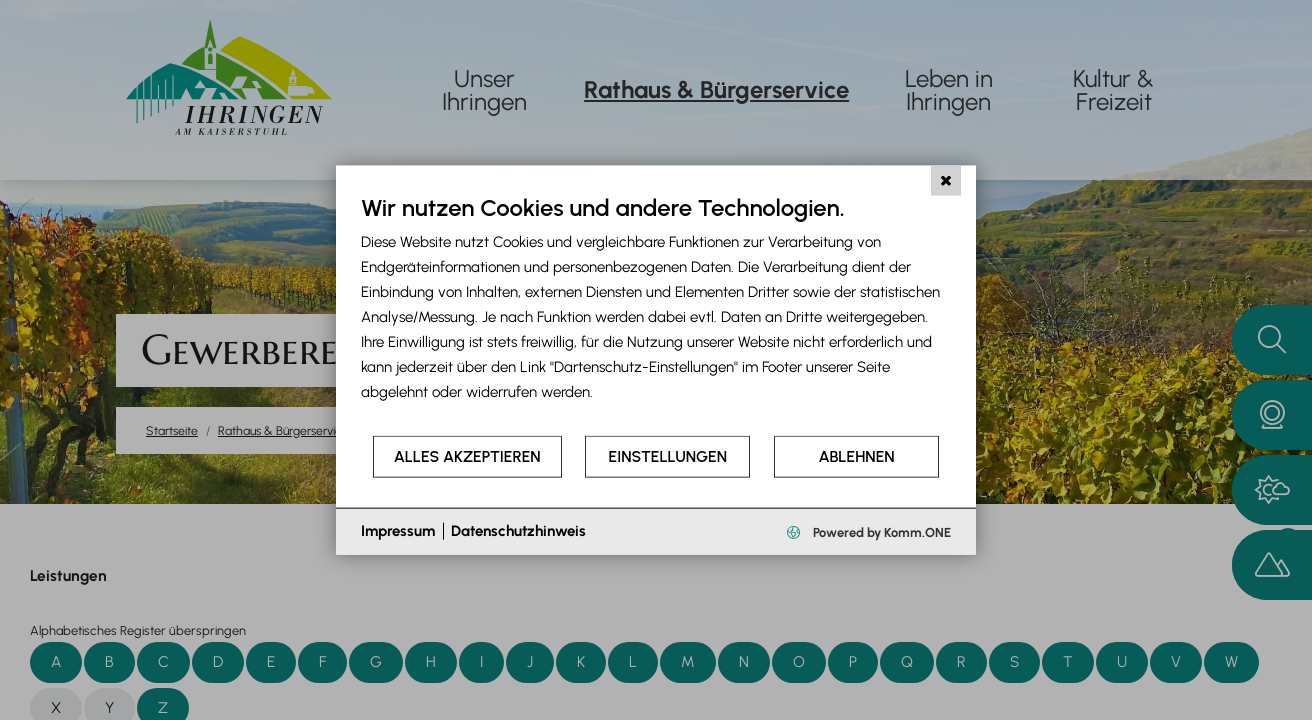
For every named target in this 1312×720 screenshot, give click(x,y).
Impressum (398, 531)
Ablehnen (857, 456)
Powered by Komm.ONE (880, 531)
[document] (656, 313)
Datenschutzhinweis (518, 531)
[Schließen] (946, 181)
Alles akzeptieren (467, 456)
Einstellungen (668, 456)
